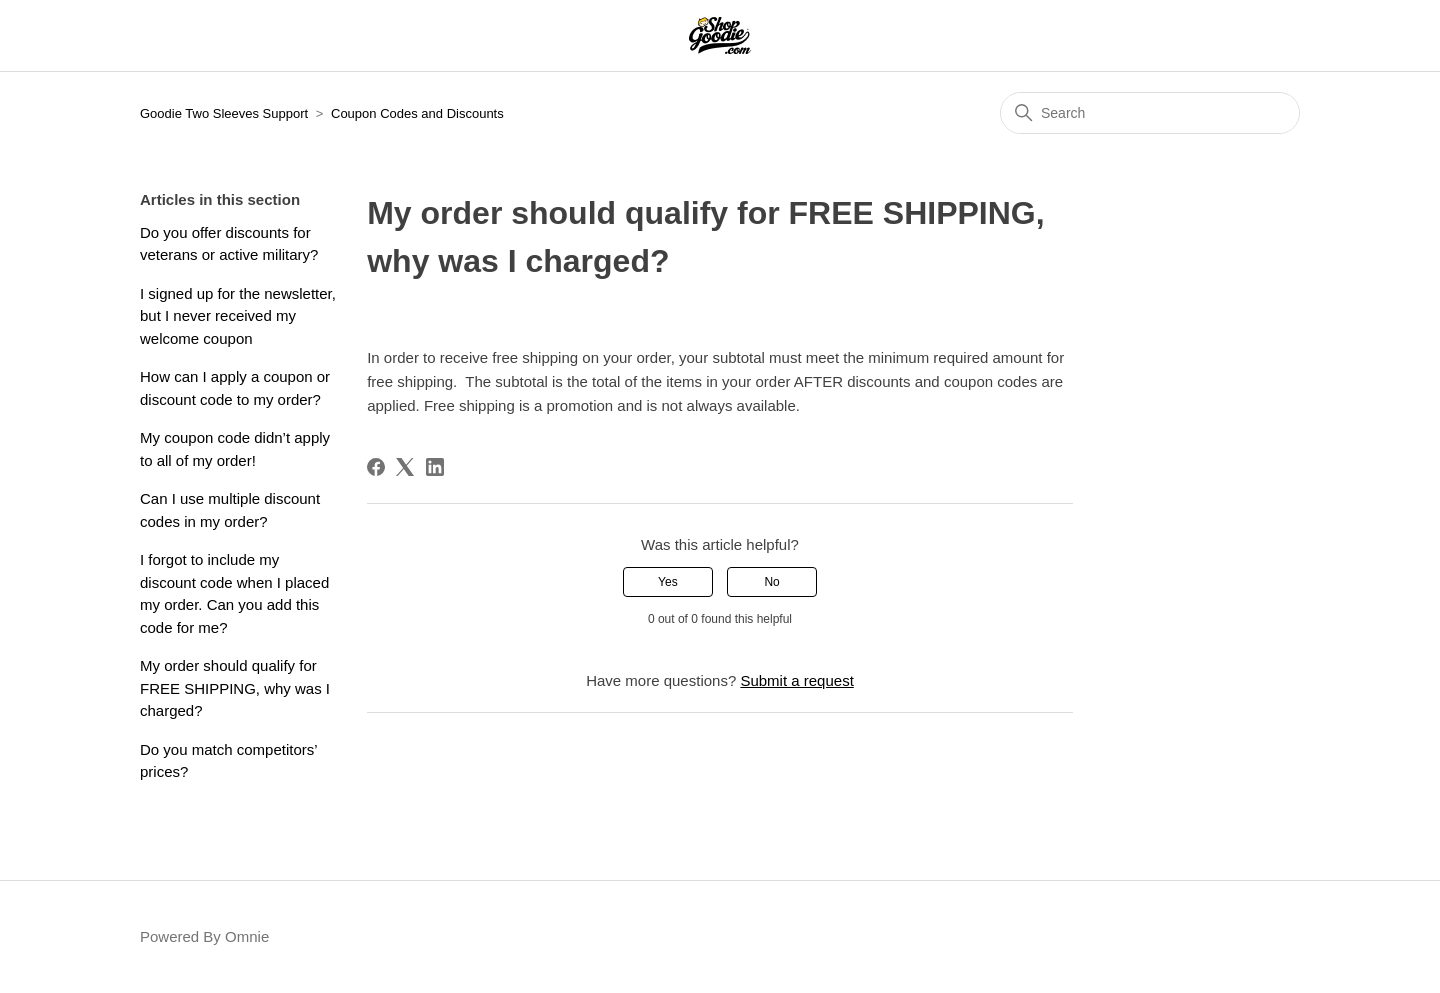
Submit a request (796, 680)
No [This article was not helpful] (771, 582)
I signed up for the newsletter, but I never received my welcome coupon (238, 316)
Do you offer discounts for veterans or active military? (229, 244)
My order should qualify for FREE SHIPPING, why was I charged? (235, 688)
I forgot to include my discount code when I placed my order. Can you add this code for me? (234, 593)
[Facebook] (376, 467)
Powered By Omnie (204, 936)
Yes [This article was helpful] (668, 582)
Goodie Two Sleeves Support (224, 113)
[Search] (1150, 113)
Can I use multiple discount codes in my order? (230, 510)
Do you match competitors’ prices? (228, 761)
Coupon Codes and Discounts (417, 113)
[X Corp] (405, 467)
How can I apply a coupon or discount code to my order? (235, 388)
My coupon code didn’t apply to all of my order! (235, 449)
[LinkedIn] (435, 467)
